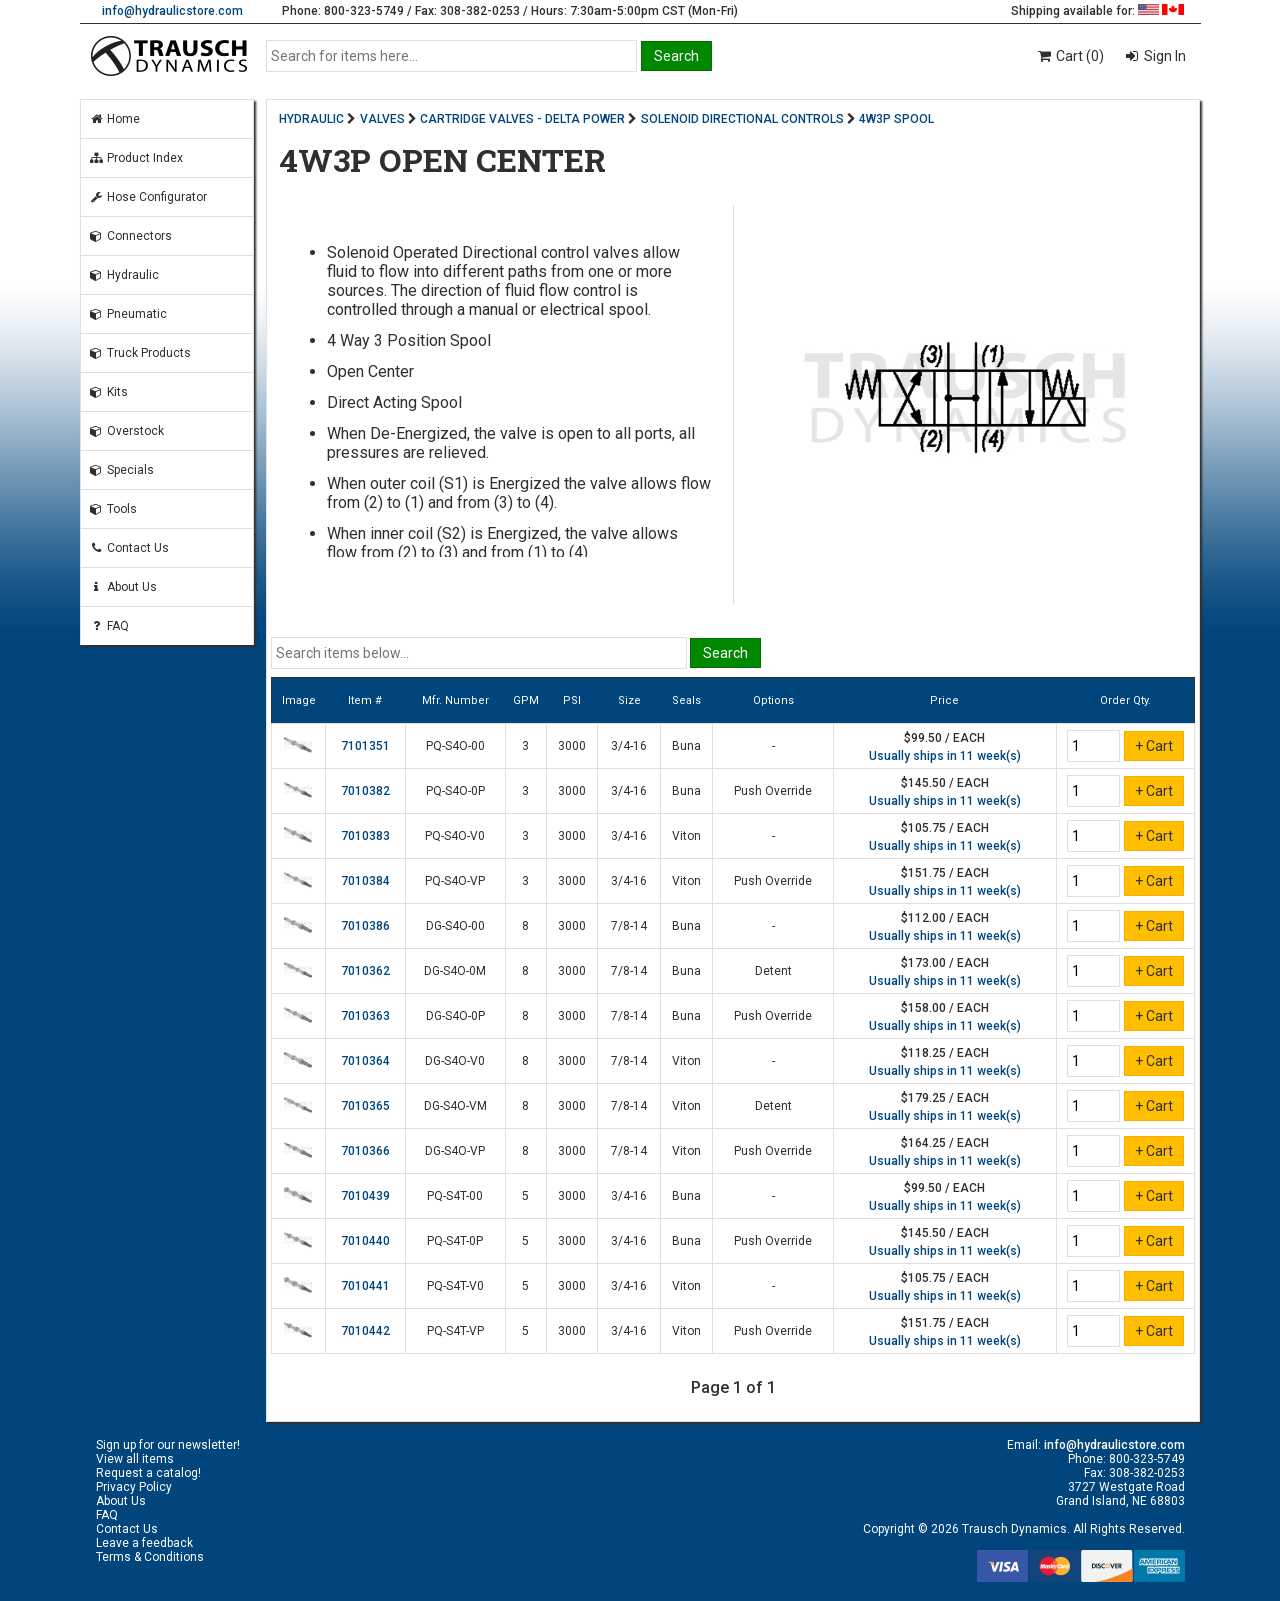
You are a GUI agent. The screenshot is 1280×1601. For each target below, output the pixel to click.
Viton (686, 836)
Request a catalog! (148, 1473)
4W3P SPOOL (896, 119)
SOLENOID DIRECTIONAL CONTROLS (742, 119)
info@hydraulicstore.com (172, 11)
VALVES (382, 119)
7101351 (365, 746)
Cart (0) (1069, 56)
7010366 (365, 1151)
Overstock (126, 431)
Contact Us (129, 548)
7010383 (365, 836)
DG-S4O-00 (455, 926)
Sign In (1163, 56)
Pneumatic (128, 314)
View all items (135, 1459)
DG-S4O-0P (455, 1016)
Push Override (773, 791)
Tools (113, 509)
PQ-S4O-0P (455, 791)
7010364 (365, 1061)
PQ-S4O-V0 (455, 836)
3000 (572, 746)
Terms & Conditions (150, 1557)
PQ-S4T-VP (455, 1331)
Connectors (130, 236)
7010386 (365, 926)
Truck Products (140, 353)
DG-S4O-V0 (455, 1061)
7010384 (365, 881)
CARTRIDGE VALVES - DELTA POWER (522, 119)
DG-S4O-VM (455, 1106)
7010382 (365, 791)
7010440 (365, 1241)
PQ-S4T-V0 (455, 1286)
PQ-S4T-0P (455, 1241)
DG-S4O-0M (455, 971)
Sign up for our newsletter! (168, 1445)
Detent (773, 971)
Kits (108, 392)
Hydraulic (124, 275)
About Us (123, 587)
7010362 (365, 971)
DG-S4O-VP (455, 1151)
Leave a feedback (144, 1543)
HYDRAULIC (311, 119)
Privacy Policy (134, 1487)
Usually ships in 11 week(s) (945, 756)
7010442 (365, 1331)
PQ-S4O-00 (455, 746)
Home (114, 119)
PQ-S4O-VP (455, 881)
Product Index (136, 158)
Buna (686, 746)
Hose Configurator (148, 197)
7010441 (365, 1286)
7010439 (365, 1196)
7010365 (365, 1106)
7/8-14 (629, 926)
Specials (121, 470)
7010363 (365, 1016)
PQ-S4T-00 (455, 1196)
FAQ (109, 626)
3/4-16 (629, 746)
